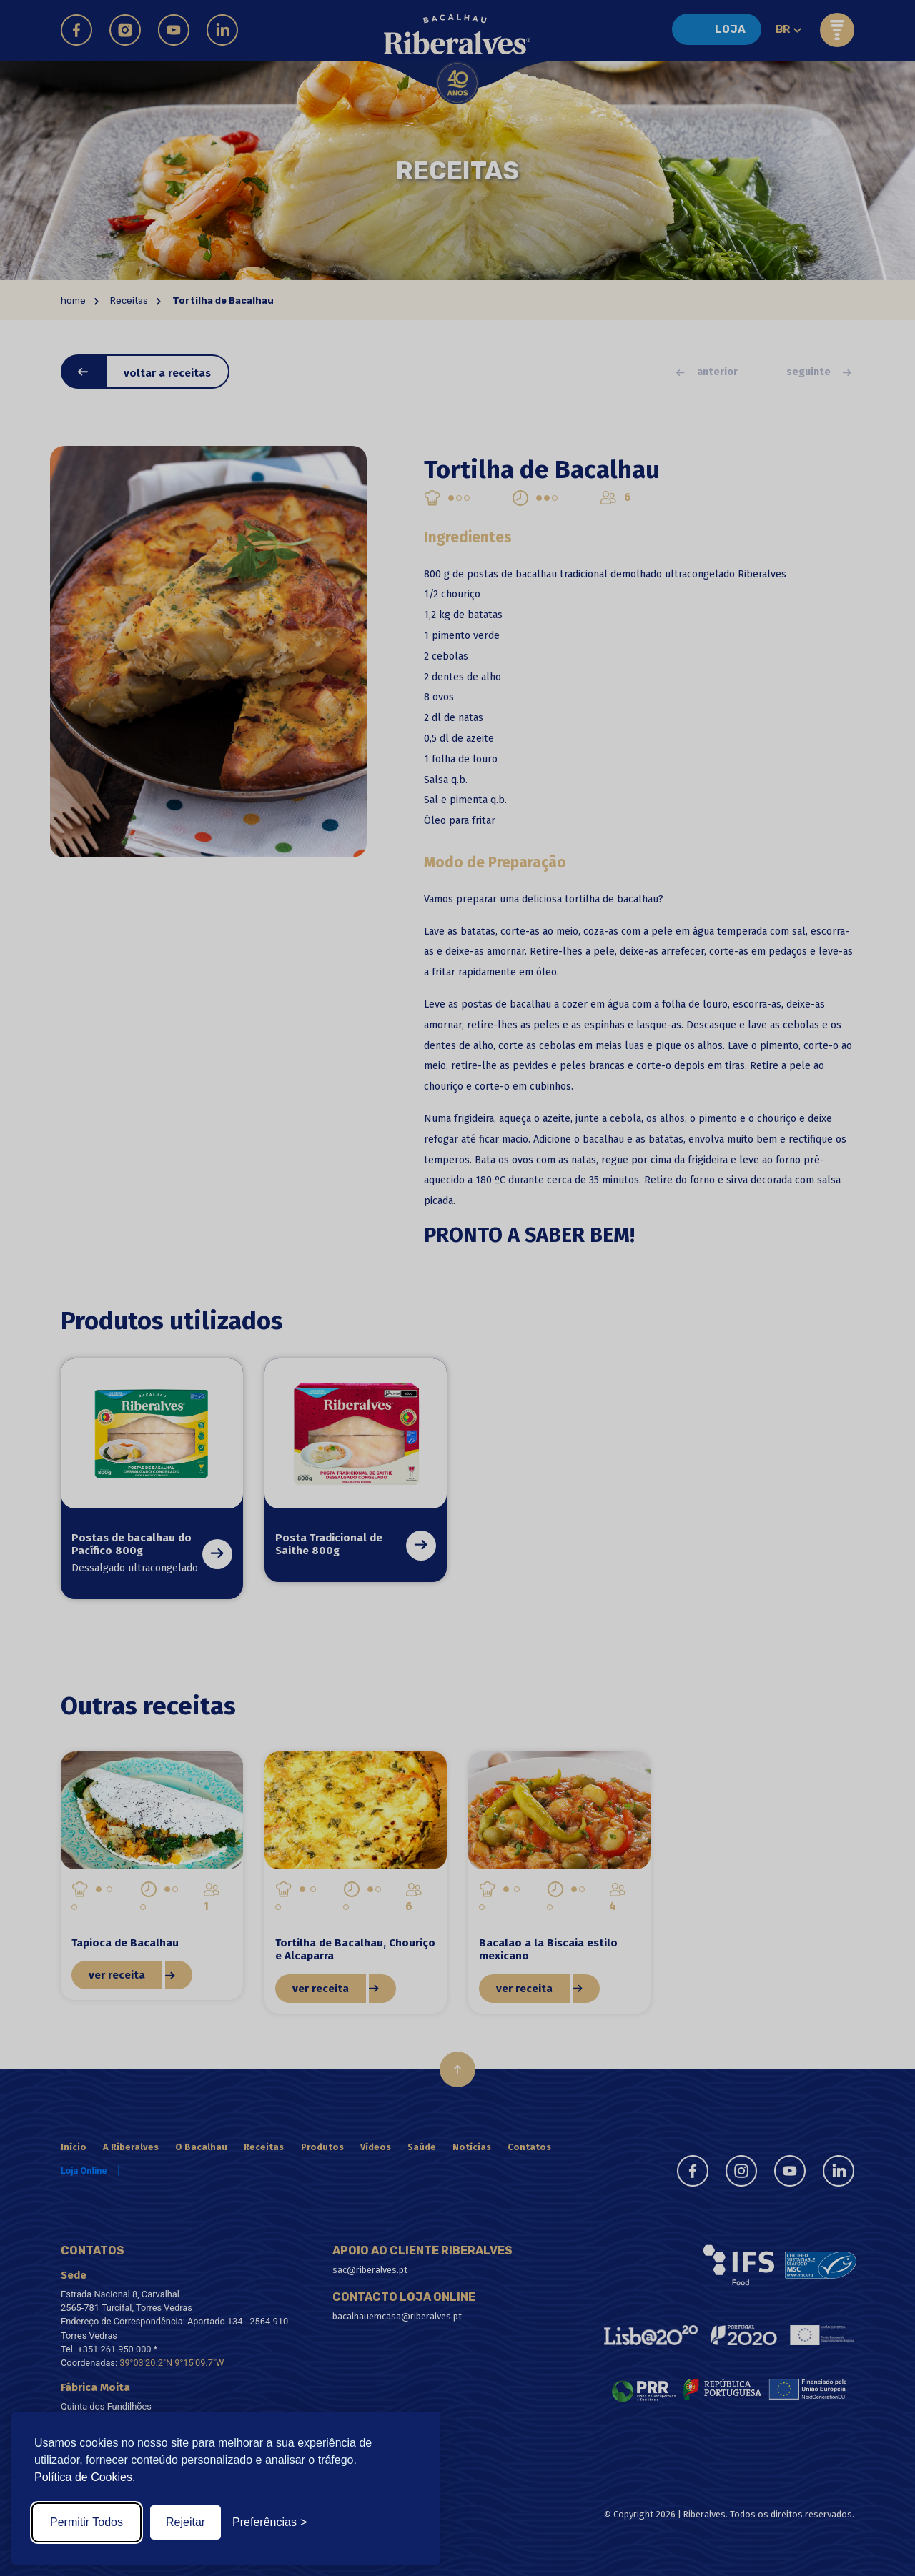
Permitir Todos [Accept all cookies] (86, 2522)
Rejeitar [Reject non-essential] (185, 2522)
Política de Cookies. (84, 2477)
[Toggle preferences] (269, 2522)
